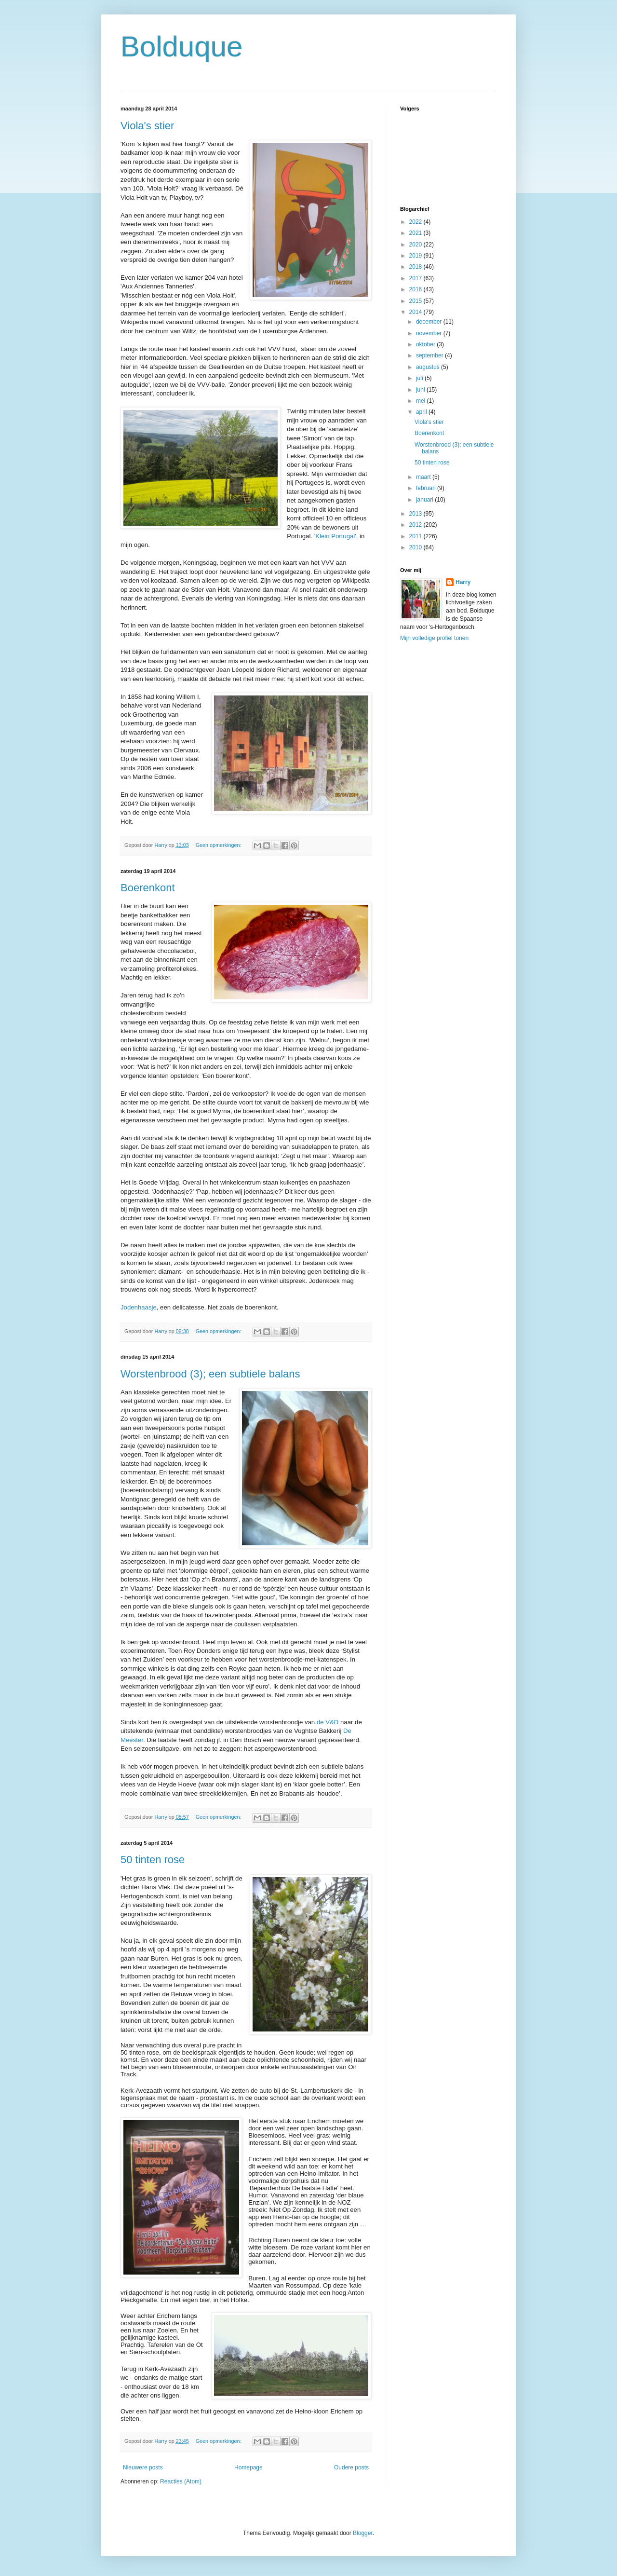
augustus (428, 367)
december (429, 321)
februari (426, 488)
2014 (416, 312)
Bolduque (182, 46)
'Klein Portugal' (335, 536)
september (430, 355)
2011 (416, 536)
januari (425, 499)
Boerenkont (148, 888)
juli (420, 378)
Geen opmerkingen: (219, 845)
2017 (416, 278)
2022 (416, 221)
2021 (416, 233)
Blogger (363, 2533)
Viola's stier (147, 126)
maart (424, 477)
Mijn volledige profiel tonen (434, 638)
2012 (416, 524)
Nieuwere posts (143, 2467)
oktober (426, 344)
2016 (416, 289)
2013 (416, 513)
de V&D (327, 1722)
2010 (416, 547)
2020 (416, 244)
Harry (463, 582)
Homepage (248, 2467)
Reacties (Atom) (180, 2481)
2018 (416, 266)
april (422, 412)
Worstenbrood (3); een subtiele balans (210, 1374)
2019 (416, 255)
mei (421, 400)
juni (421, 389)
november (429, 333)
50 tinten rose (153, 1860)
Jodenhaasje (139, 1307)
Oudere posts (351, 2467)
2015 (416, 301)
